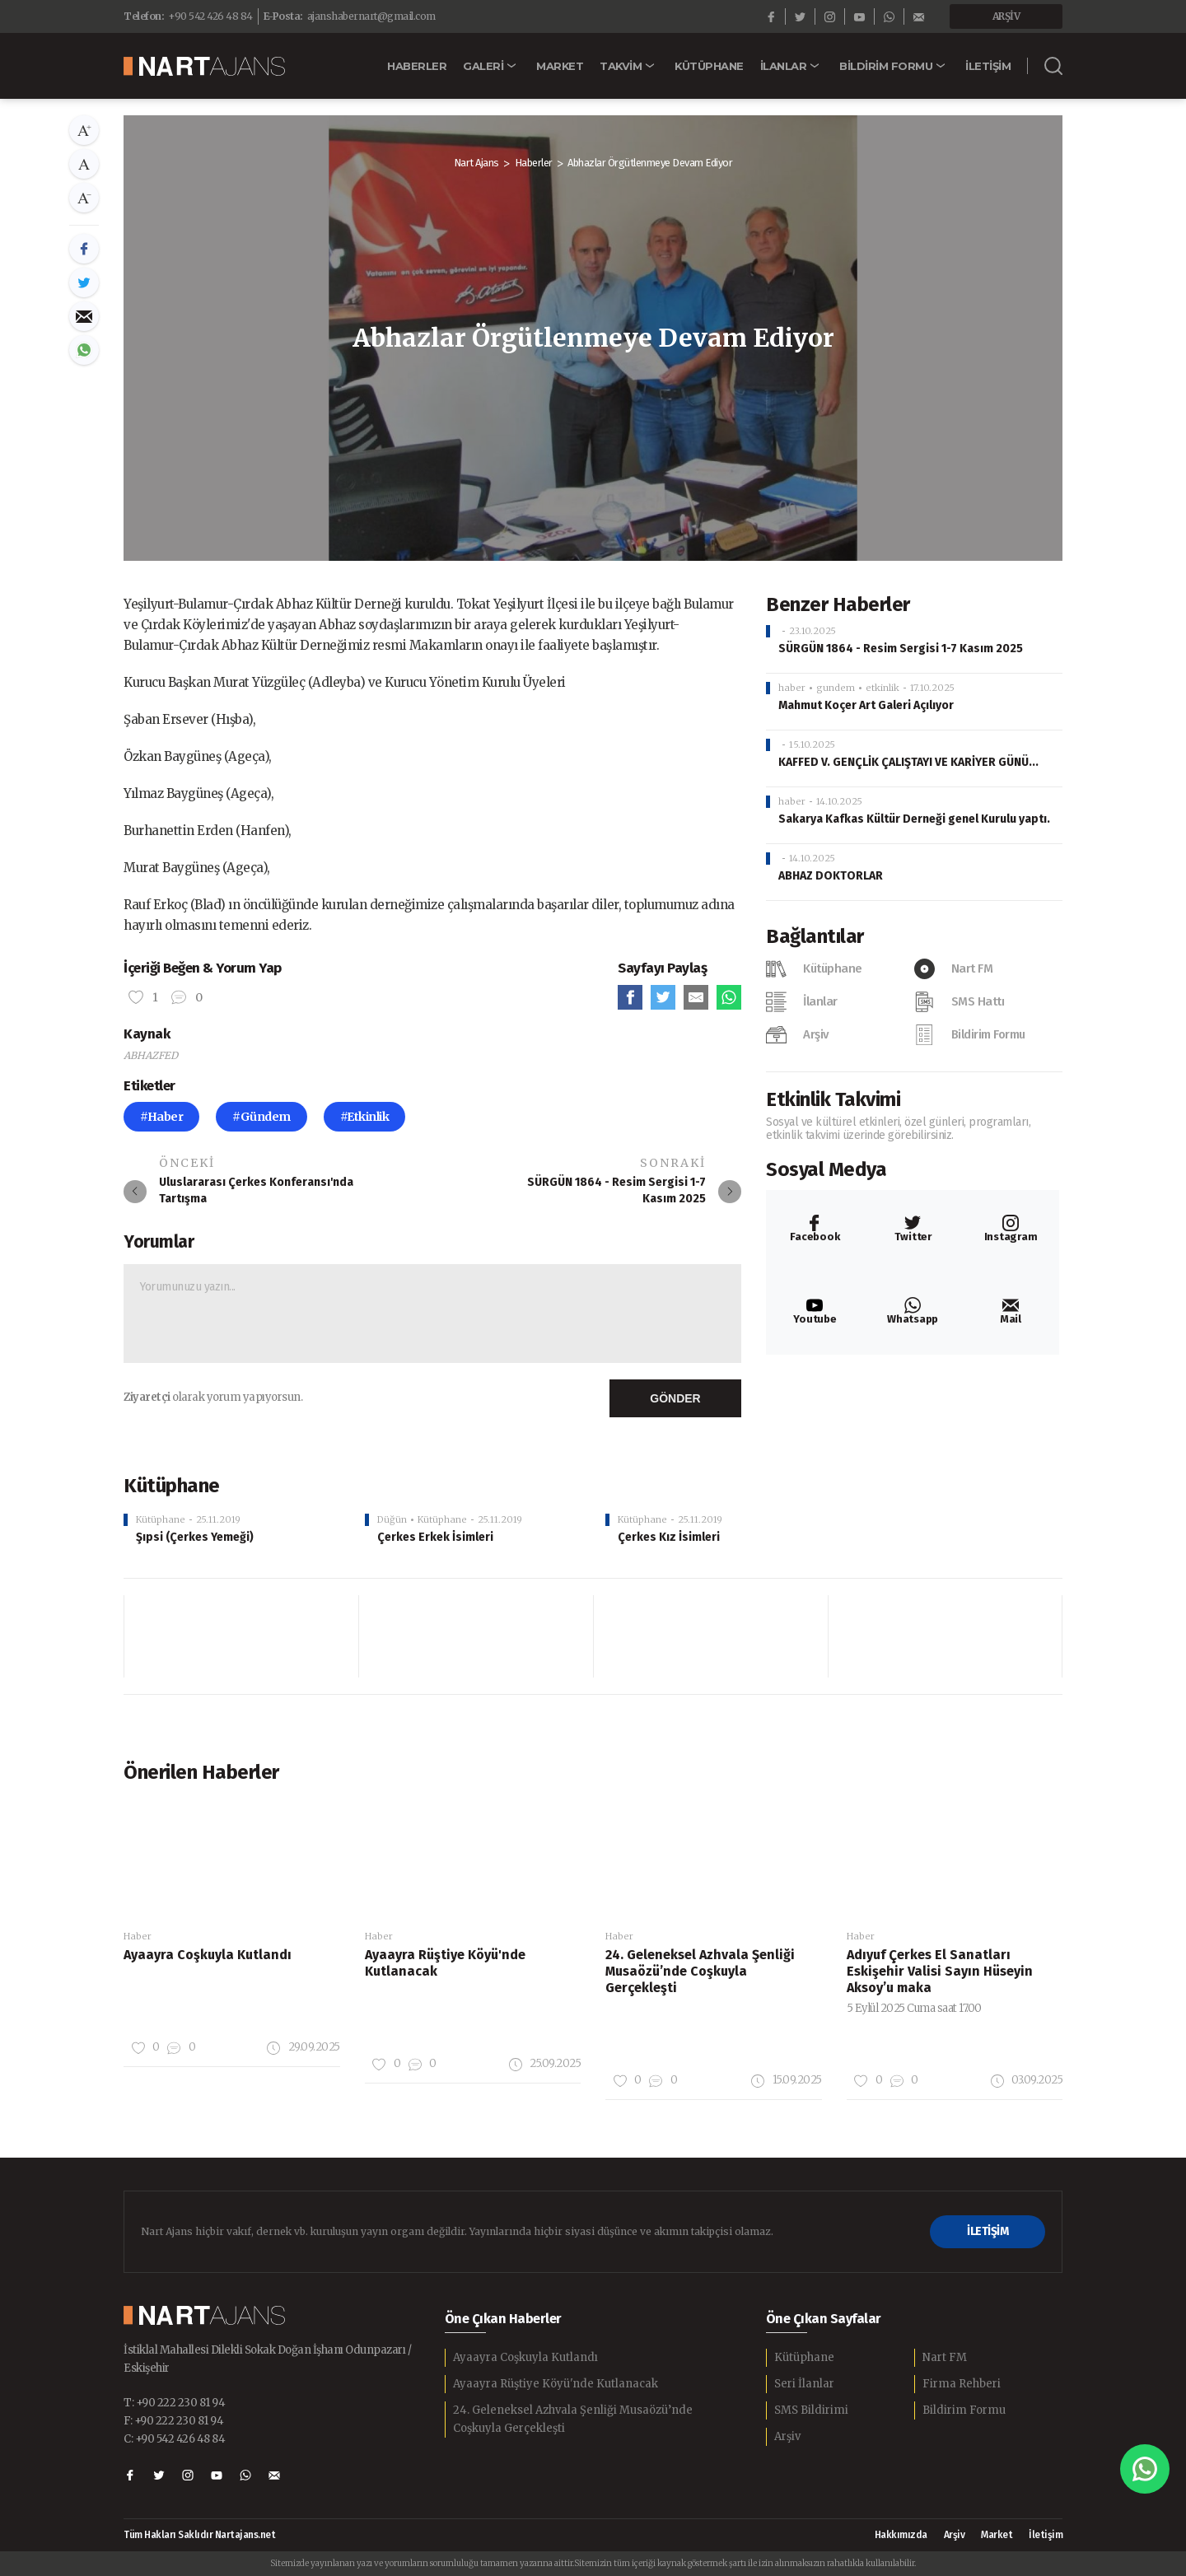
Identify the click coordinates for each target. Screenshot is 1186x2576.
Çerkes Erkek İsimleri (435, 1537)
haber (791, 687)
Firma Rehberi (961, 2384)
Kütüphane (160, 1519)
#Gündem (261, 1116)
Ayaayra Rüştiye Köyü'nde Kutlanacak (555, 2384)
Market (996, 2535)
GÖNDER (675, 1398)
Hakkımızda (901, 2535)
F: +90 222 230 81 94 (173, 2421)
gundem (835, 687)
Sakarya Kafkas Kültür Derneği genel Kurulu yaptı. (914, 819)
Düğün (392, 1519)
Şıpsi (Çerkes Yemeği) (195, 1537)
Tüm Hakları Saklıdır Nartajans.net (199, 2535)
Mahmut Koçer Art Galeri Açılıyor (866, 705)
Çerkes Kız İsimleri (669, 1537)
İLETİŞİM (987, 2231)
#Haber (161, 1116)
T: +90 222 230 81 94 (174, 2403)
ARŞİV (1006, 16)
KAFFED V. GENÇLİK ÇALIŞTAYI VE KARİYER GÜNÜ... (908, 762)
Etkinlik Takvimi (833, 1099)
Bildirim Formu (964, 2410)
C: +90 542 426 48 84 (174, 2439)
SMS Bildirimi (811, 2410)
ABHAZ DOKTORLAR (830, 876)
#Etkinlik (365, 1116)
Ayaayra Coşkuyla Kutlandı (525, 2357)
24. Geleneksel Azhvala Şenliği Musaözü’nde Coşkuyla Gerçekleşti (573, 2419)
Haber (138, 1936)
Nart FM (944, 2357)
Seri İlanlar (804, 2384)
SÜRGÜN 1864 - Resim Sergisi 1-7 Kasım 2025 (900, 649)
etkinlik (882, 687)
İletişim (1045, 2535)
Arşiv (787, 2436)
